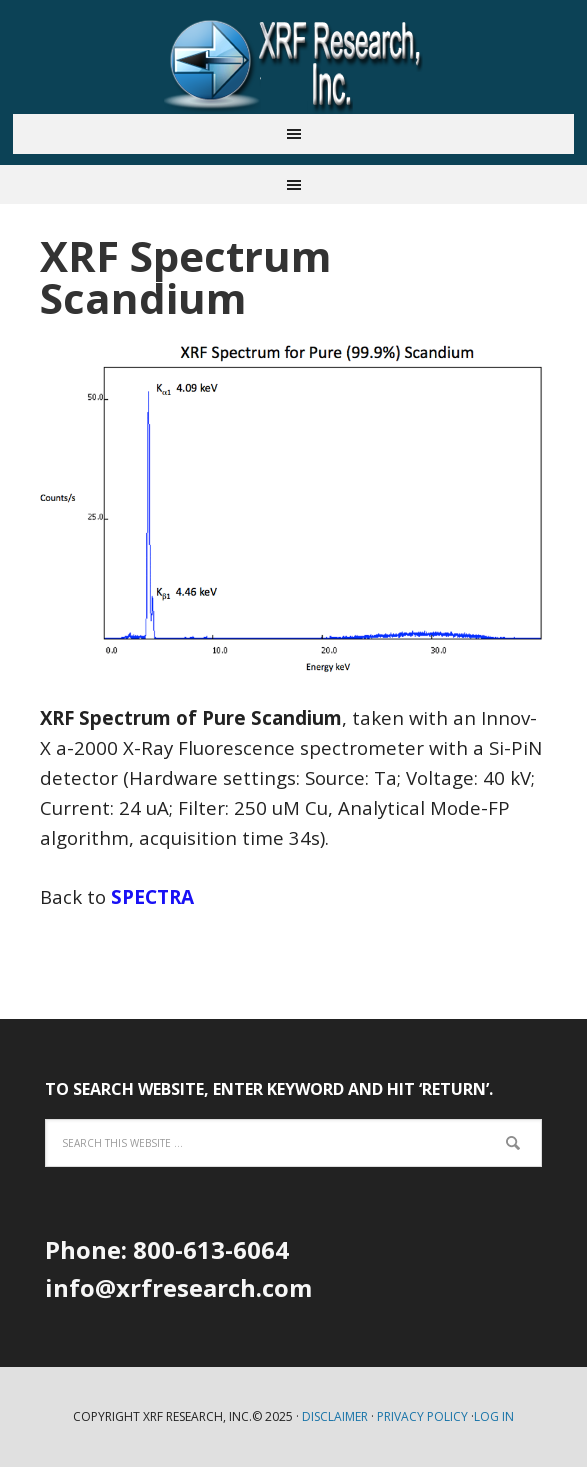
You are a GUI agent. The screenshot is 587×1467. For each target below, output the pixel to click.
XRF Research (294, 64)
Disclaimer (335, 1416)
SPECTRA (152, 897)
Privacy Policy (422, 1416)
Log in (494, 1416)
